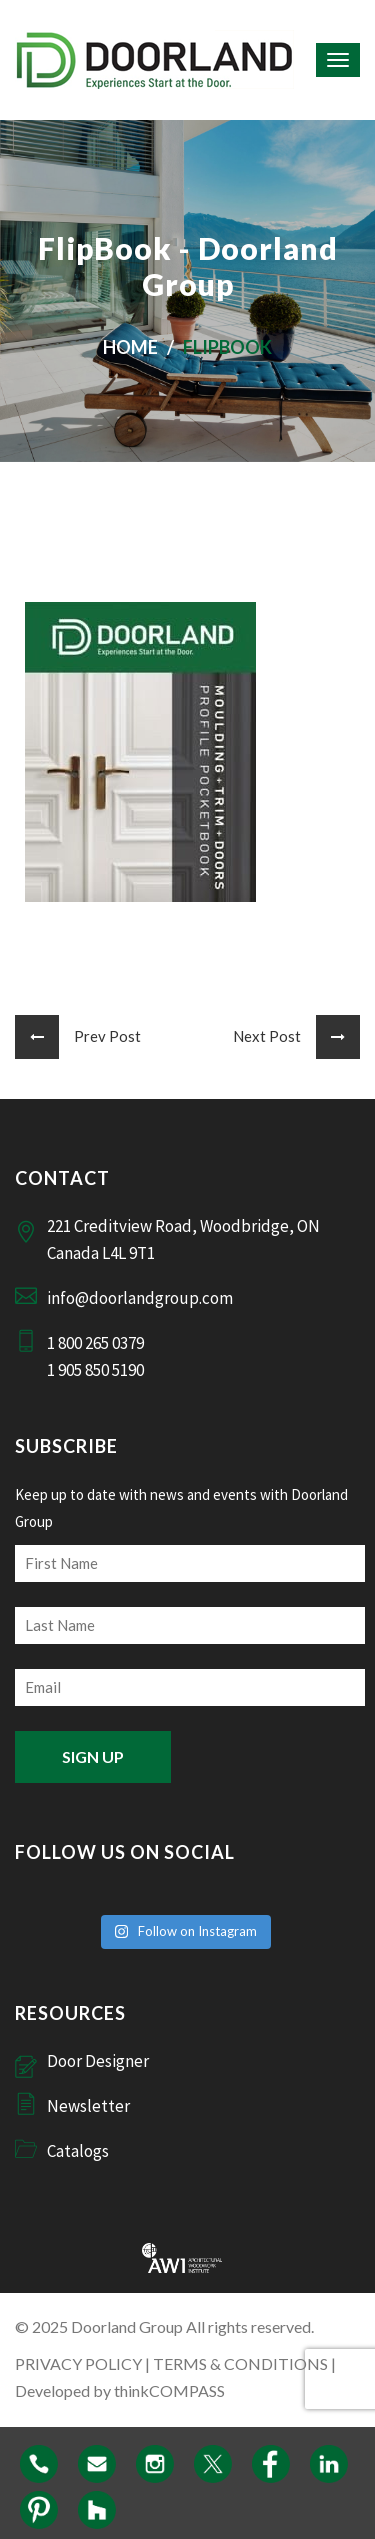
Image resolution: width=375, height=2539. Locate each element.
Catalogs (78, 2151)
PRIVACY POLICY (78, 2363)
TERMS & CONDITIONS (240, 2363)
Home (130, 347)
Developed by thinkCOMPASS (120, 2390)
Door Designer (98, 2061)
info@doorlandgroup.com (140, 1298)
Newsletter (88, 2106)
